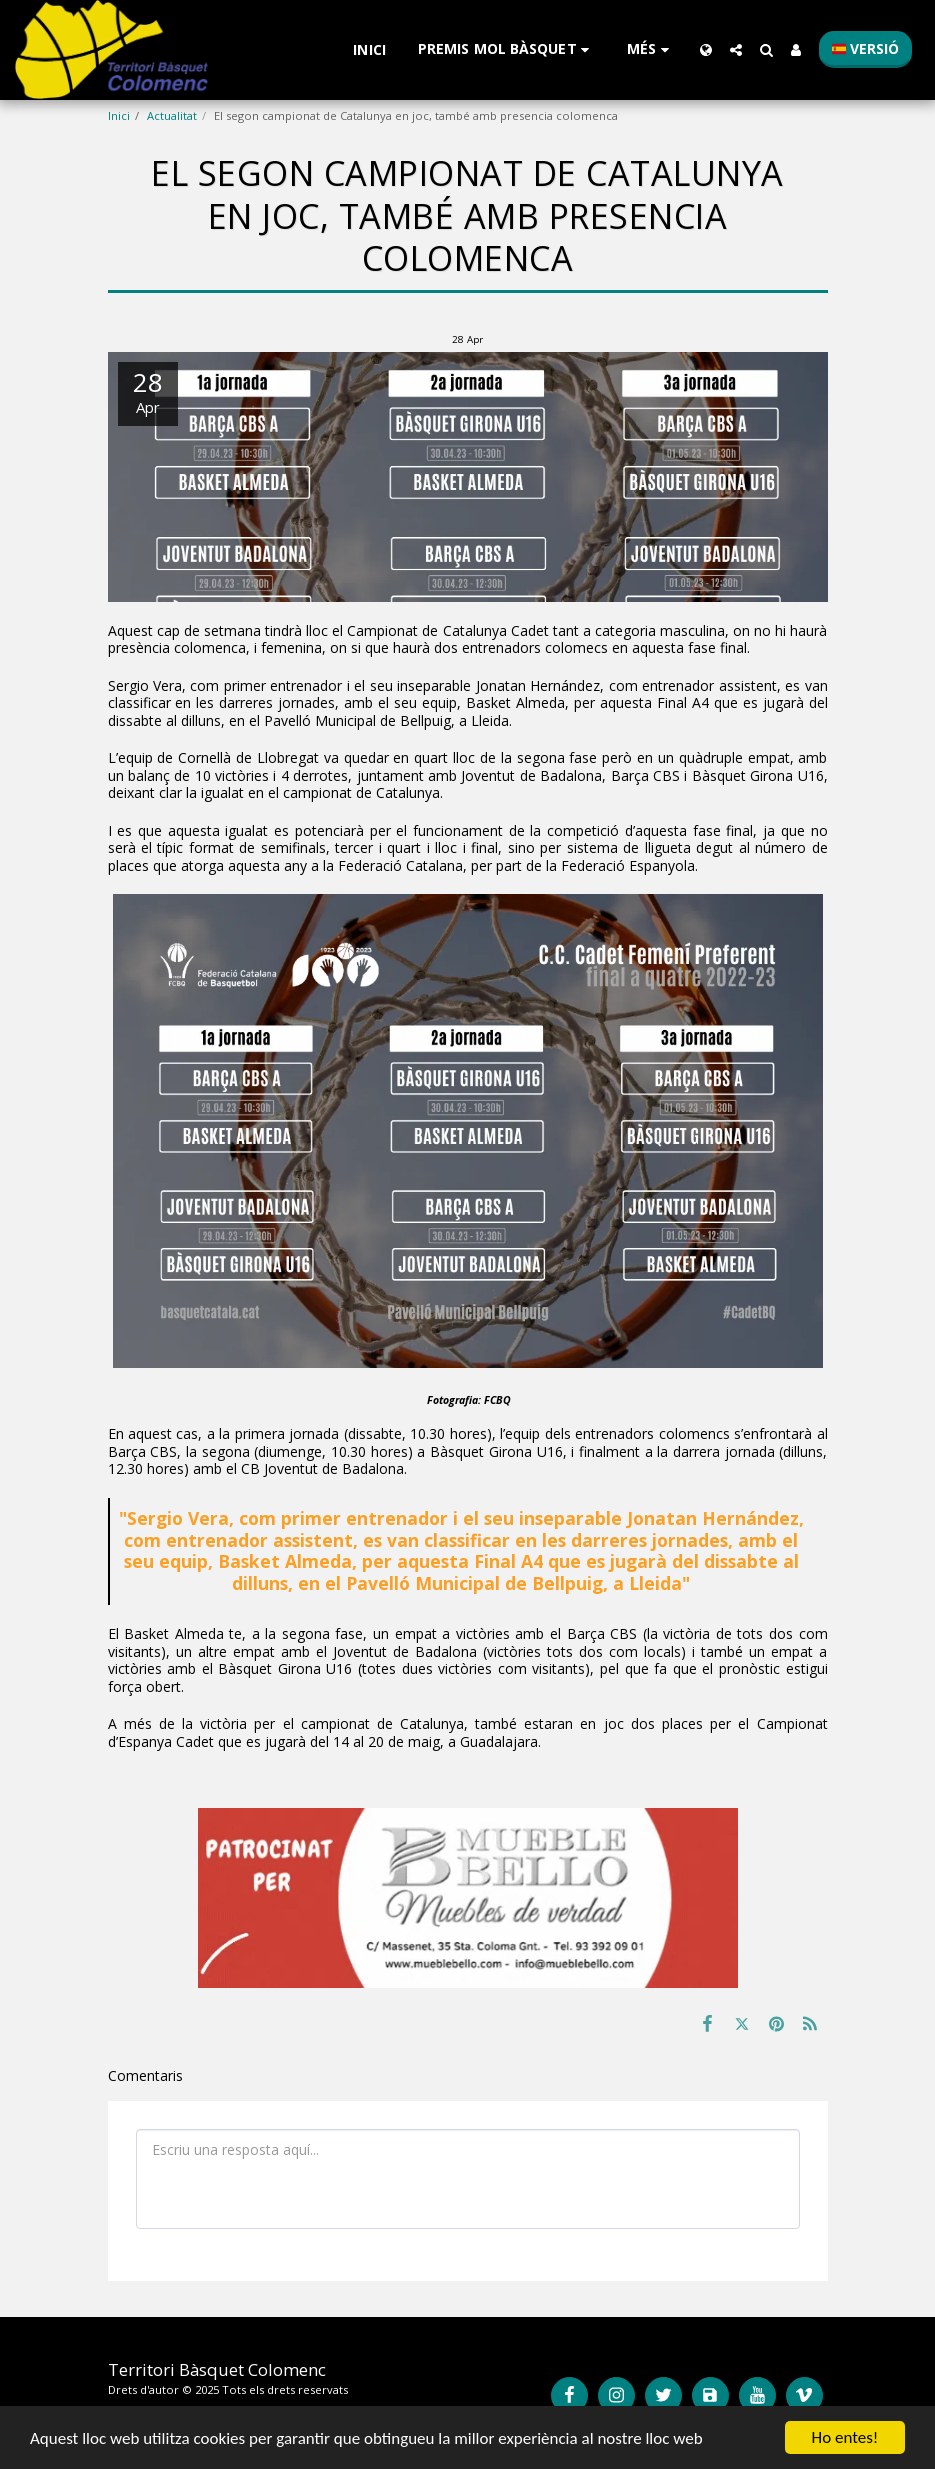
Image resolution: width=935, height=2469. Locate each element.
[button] (506, 49)
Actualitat (172, 115)
